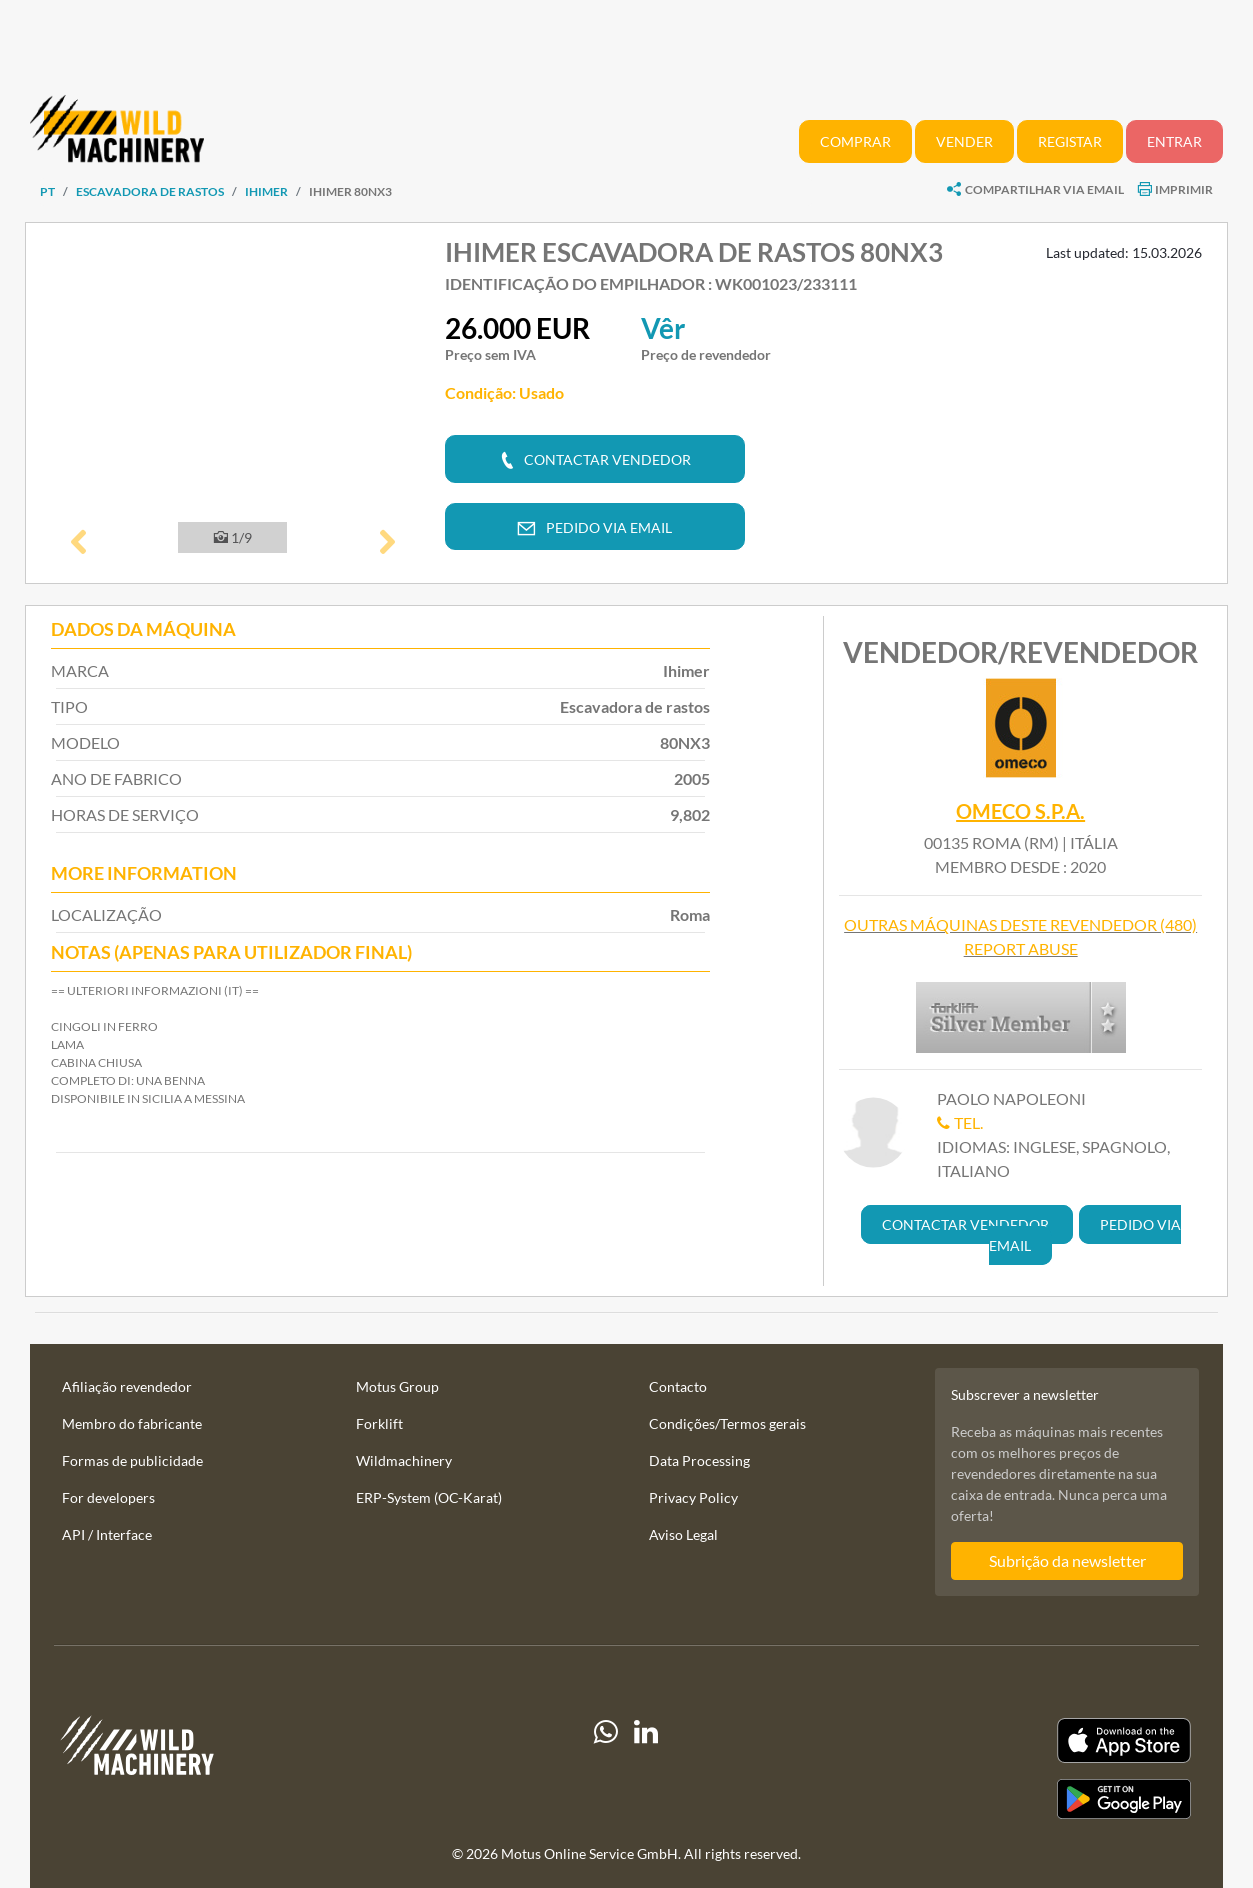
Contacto (678, 1386)
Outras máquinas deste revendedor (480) (1020, 924)
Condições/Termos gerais (727, 1423)
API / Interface (107, 1534)
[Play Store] (1018, 1799)
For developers (108, 1497)
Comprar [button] (855, 141)
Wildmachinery (404, 1460)
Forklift (379, 1423)
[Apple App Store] (1018, 1740)
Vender (964, 141)
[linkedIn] (646, 1768)
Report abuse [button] (1021, 948)
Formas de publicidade (132, 1460)
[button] (78, 544)
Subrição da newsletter (1067, 1560)
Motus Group (397, 1386)
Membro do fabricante (132, 1423)
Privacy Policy (693, 1497)
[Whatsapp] (606, 1768)
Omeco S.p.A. (1020, 811)
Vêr (663, 328)
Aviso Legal (683, 1534)
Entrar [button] (1174, 141)
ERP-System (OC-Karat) (429, 1497)
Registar (1070, 141)
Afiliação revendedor (127, 1386)
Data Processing (699, 1460)
